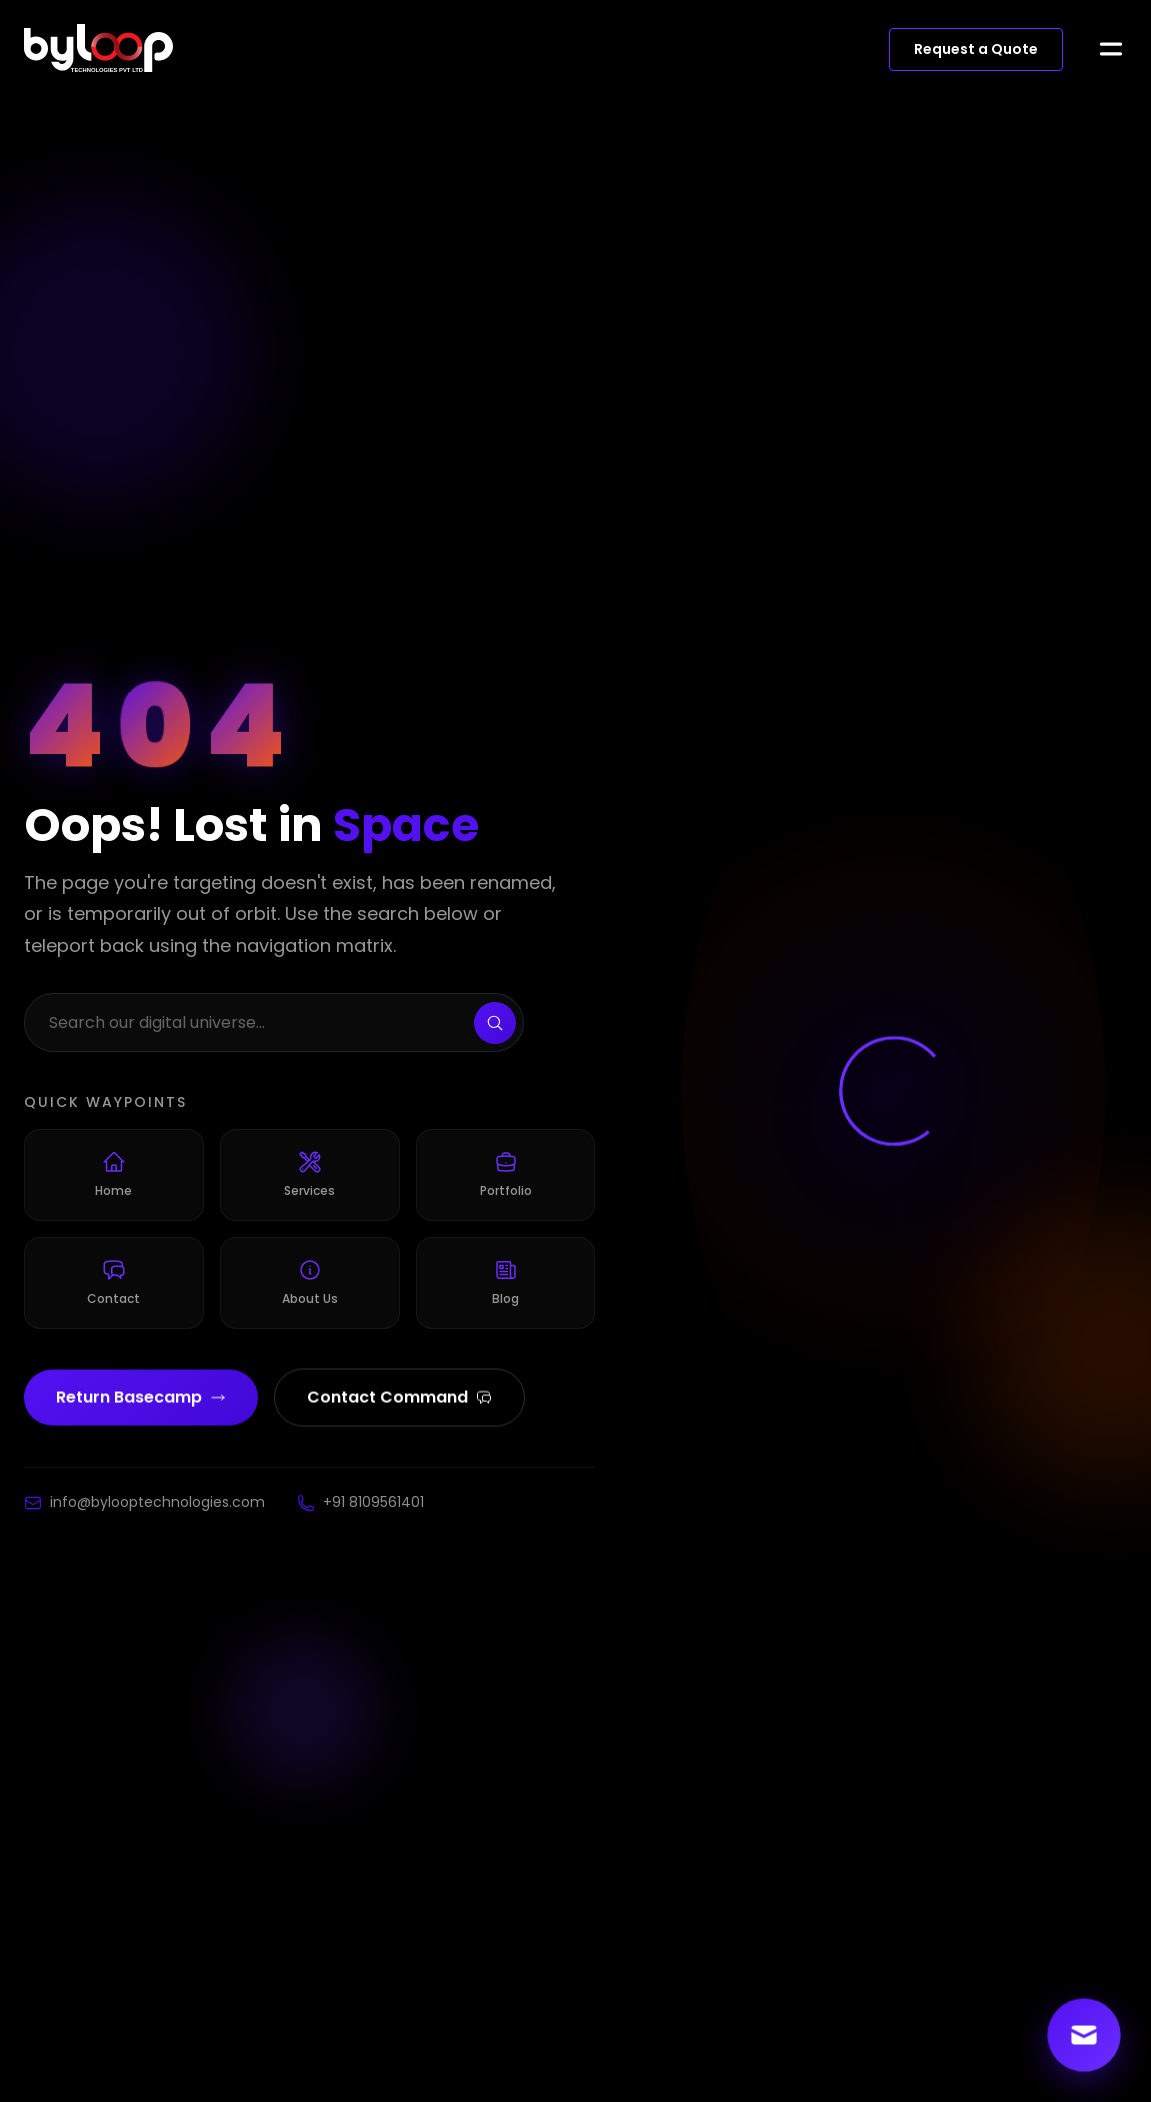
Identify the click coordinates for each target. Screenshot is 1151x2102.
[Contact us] (1084, 2035)
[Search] (495, 1026)
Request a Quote (976, 49)
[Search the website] (274, 1025)
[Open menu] (1111, 49)
